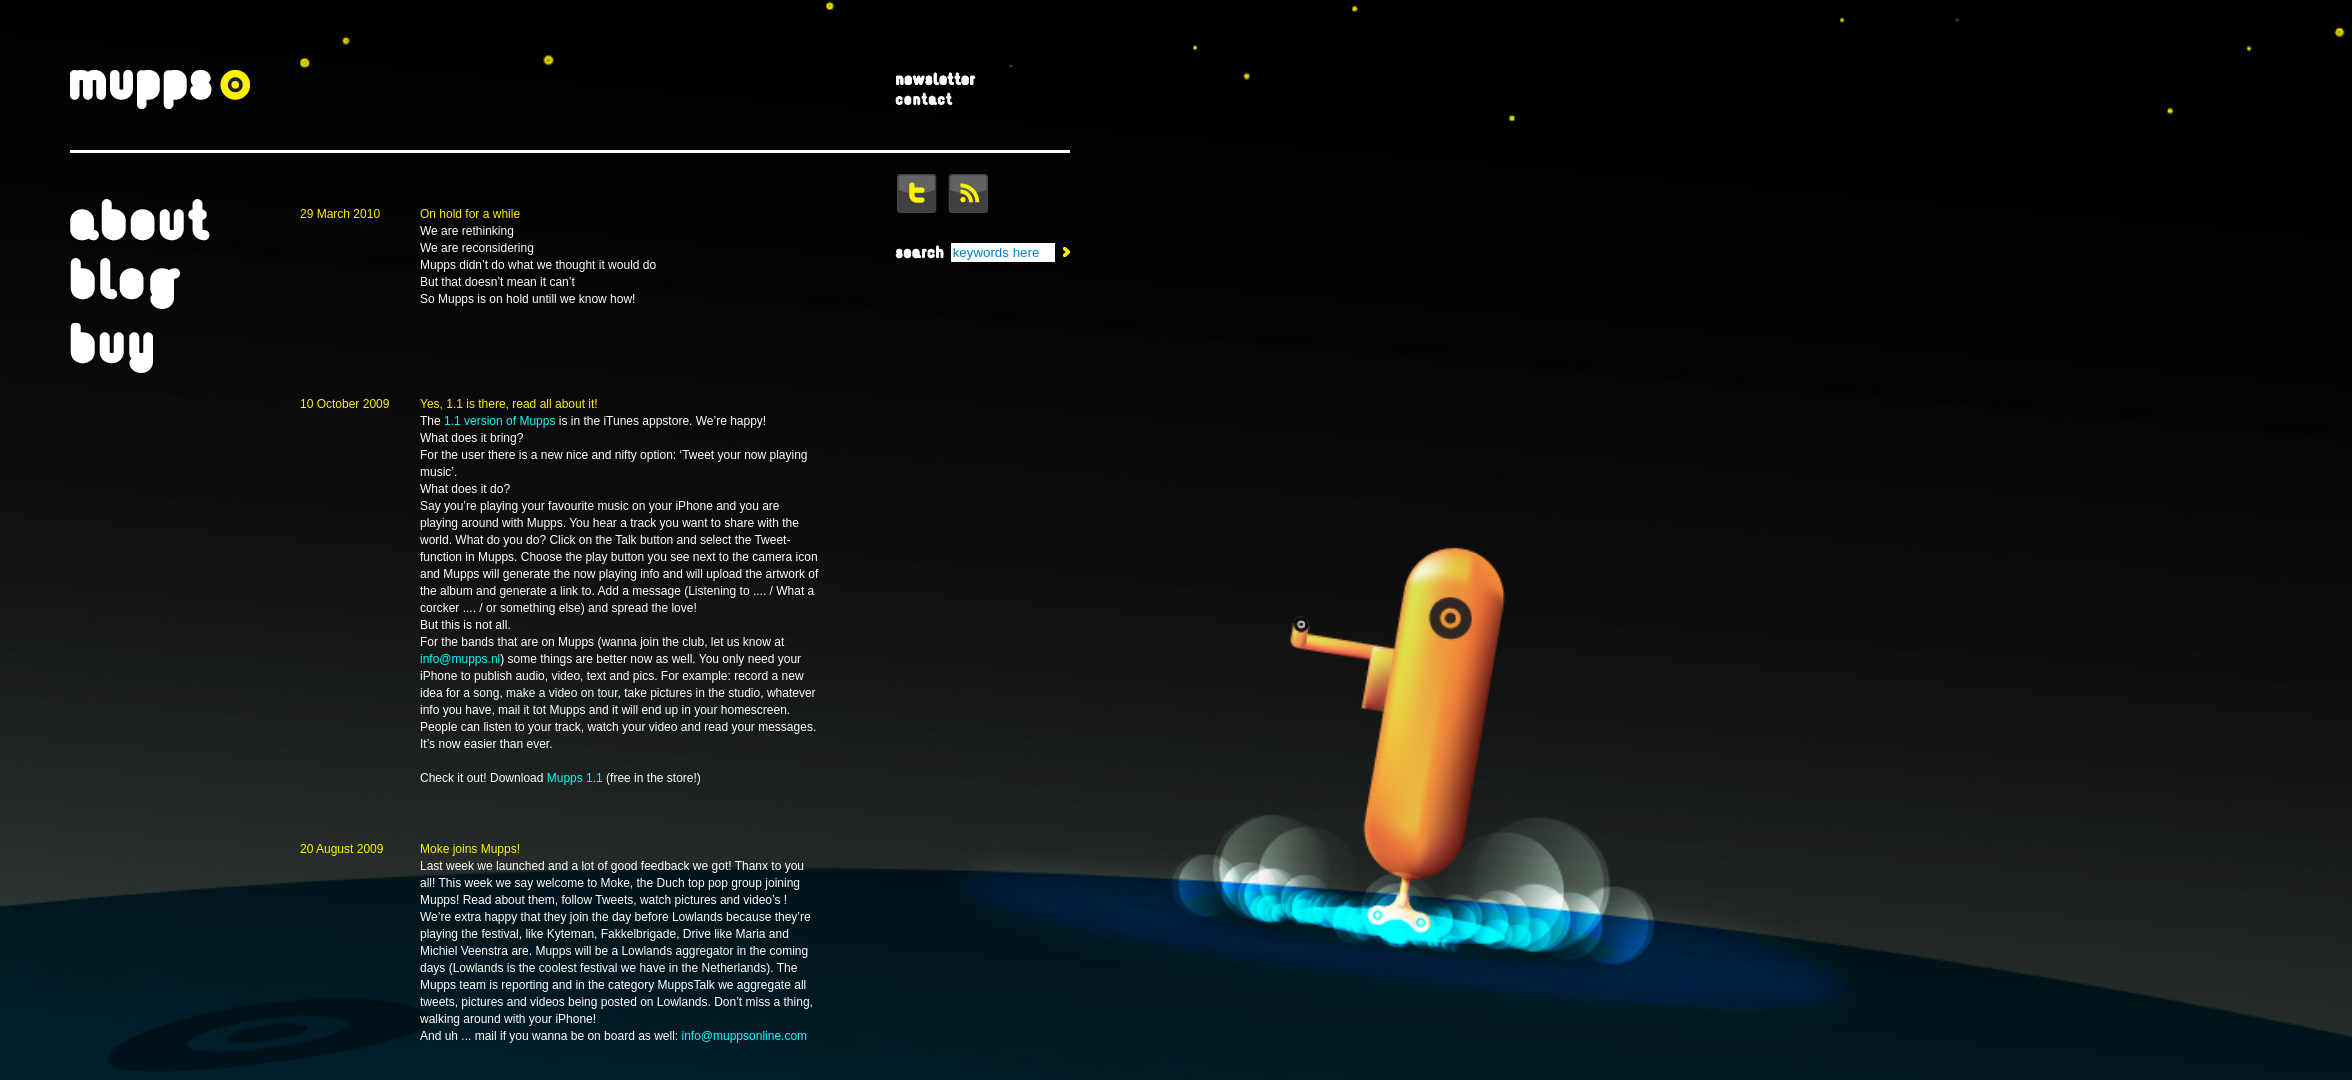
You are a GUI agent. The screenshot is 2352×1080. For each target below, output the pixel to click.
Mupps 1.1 (575, 778)
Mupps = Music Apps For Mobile (160, 91)
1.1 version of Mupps (499, 421)
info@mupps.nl (460, 659)
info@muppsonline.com (745, 1036)
